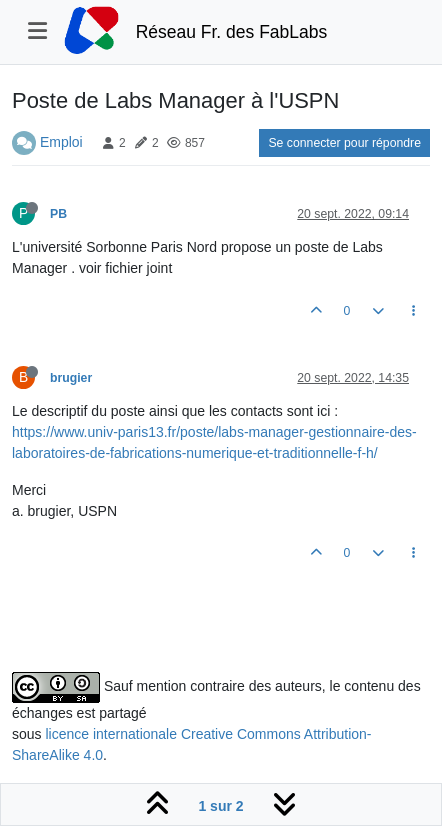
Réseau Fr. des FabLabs (232, 32)
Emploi (61, 142)
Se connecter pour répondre (344, 143)
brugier (71, 378)
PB (58, 214)
